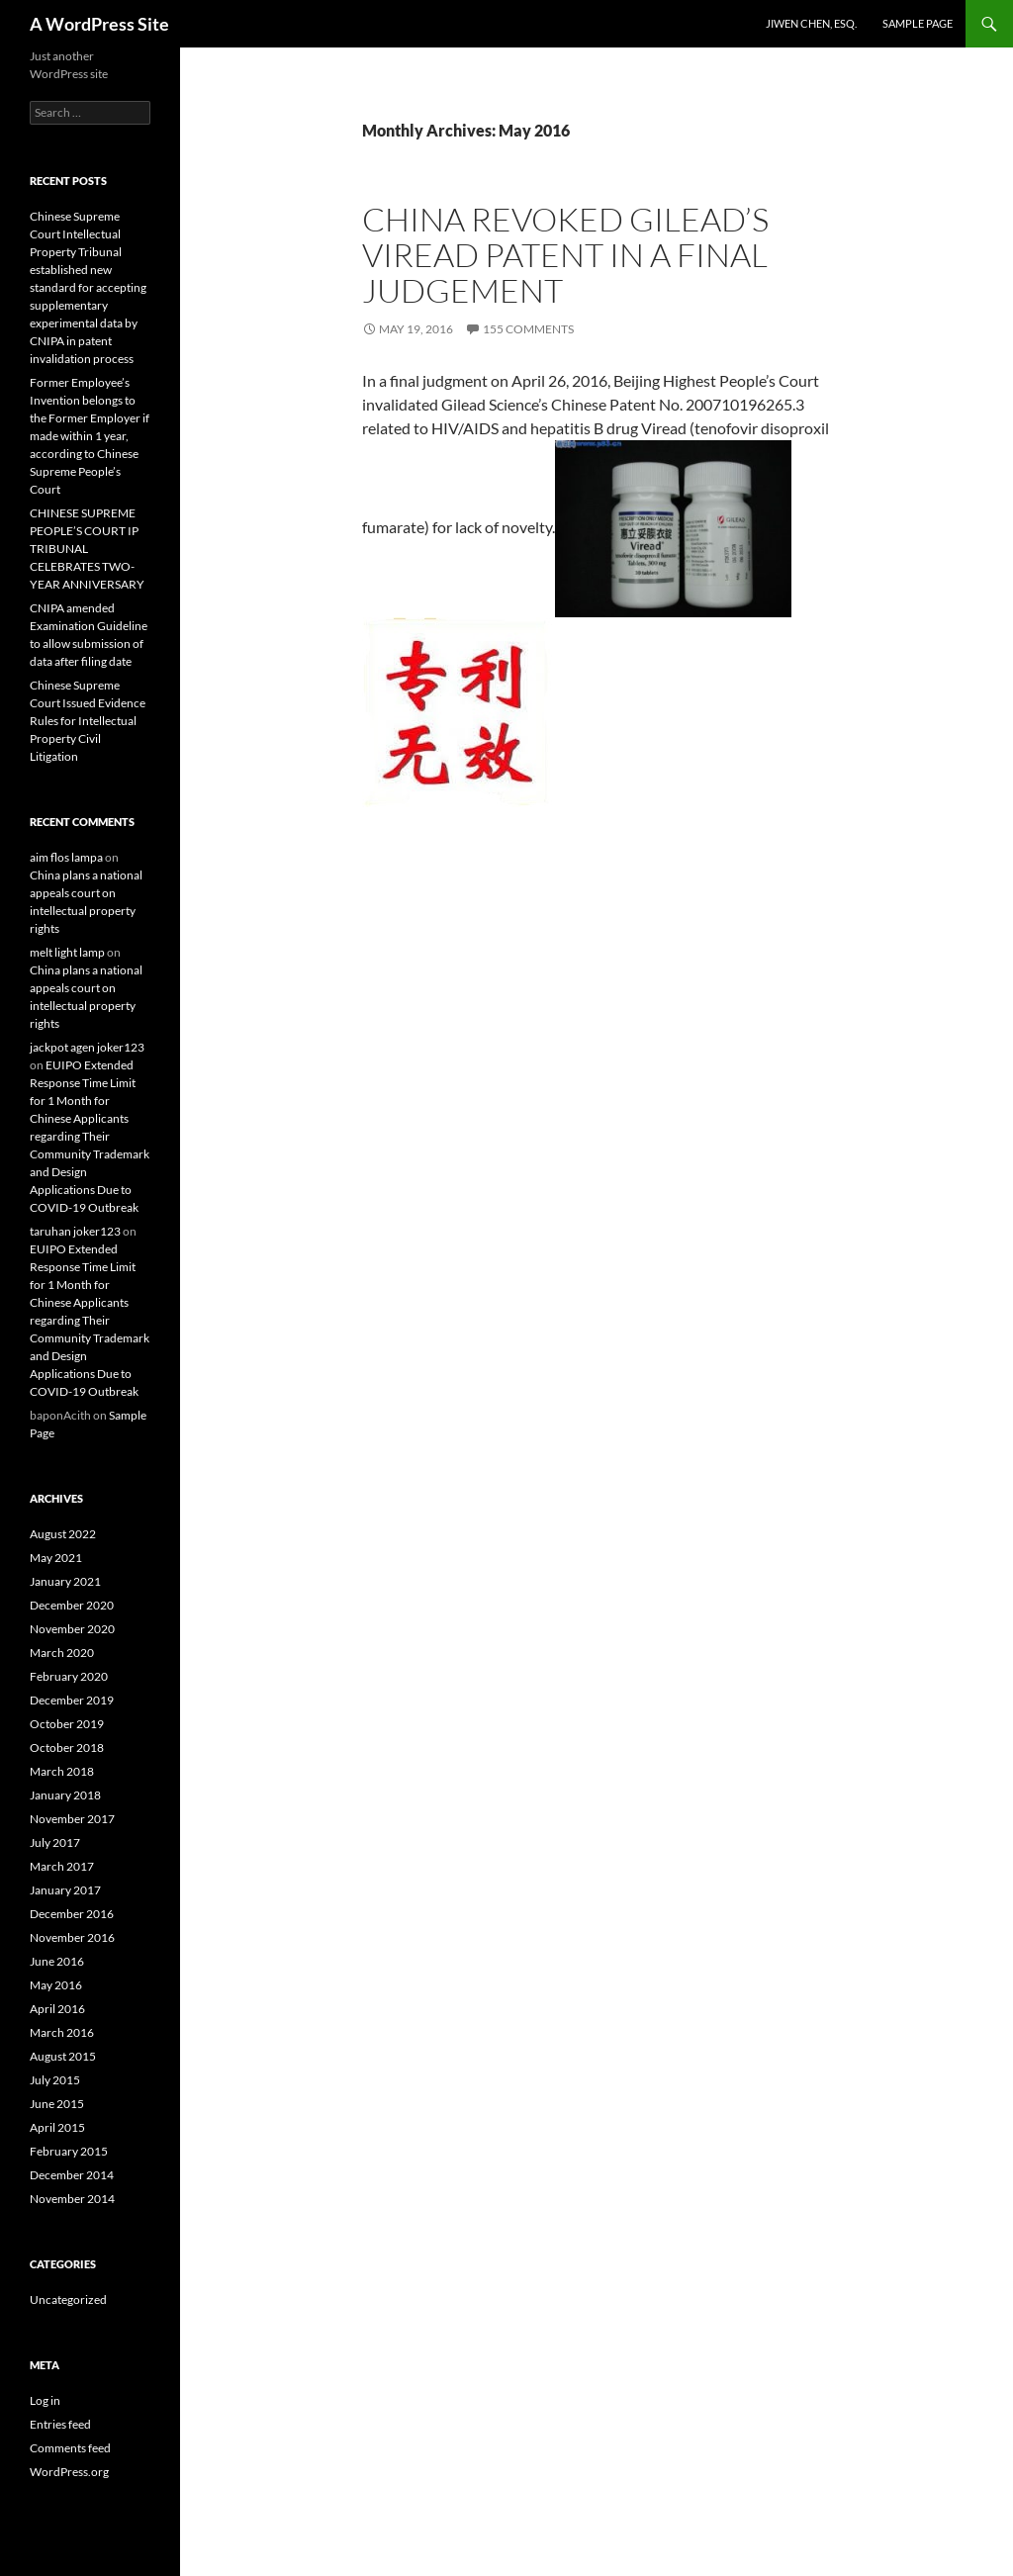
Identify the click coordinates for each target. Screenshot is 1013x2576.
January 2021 (65, 1581)
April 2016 (57, 2008)
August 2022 (63, 1533)
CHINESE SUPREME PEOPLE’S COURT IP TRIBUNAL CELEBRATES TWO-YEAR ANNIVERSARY (87, 549)
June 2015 (57, 2103)
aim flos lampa (66, 857)
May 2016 (56, 1985)
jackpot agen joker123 (87, 1047)
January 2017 (65, 1890)
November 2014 (72, 2198)
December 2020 (72, 1605)
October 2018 (67, 1747)
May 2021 (56, 1557)
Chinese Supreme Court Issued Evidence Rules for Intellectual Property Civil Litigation (87, 721)
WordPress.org (69, 2471)
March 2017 (62, 1866)
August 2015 (63, 2056)
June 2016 (57, 1961)
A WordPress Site (99, 24)
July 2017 (55, 1842)
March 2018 (62, 1771)
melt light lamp (67, 952)
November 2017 (72, 1818)
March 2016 (62, 2032)
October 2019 (67, 1723)
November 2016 (72, 1937)
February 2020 (69, 1676)
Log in (45, 2400)
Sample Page (917, 23)
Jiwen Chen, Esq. (811, 23)
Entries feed (60, 2424)
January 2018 (65, 1795)
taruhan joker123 (75, 1231)
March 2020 (62, 1652)
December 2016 (72, 1913)
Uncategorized (68, 2299)
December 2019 (72, 1700)
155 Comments (528, 329)
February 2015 (69, 2151)
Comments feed (70, 2447)
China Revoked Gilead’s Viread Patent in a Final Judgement (565, 255)
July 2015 (55, 2079)
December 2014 (72, 2174)
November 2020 (72, 1628)
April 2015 (57, 2127)
